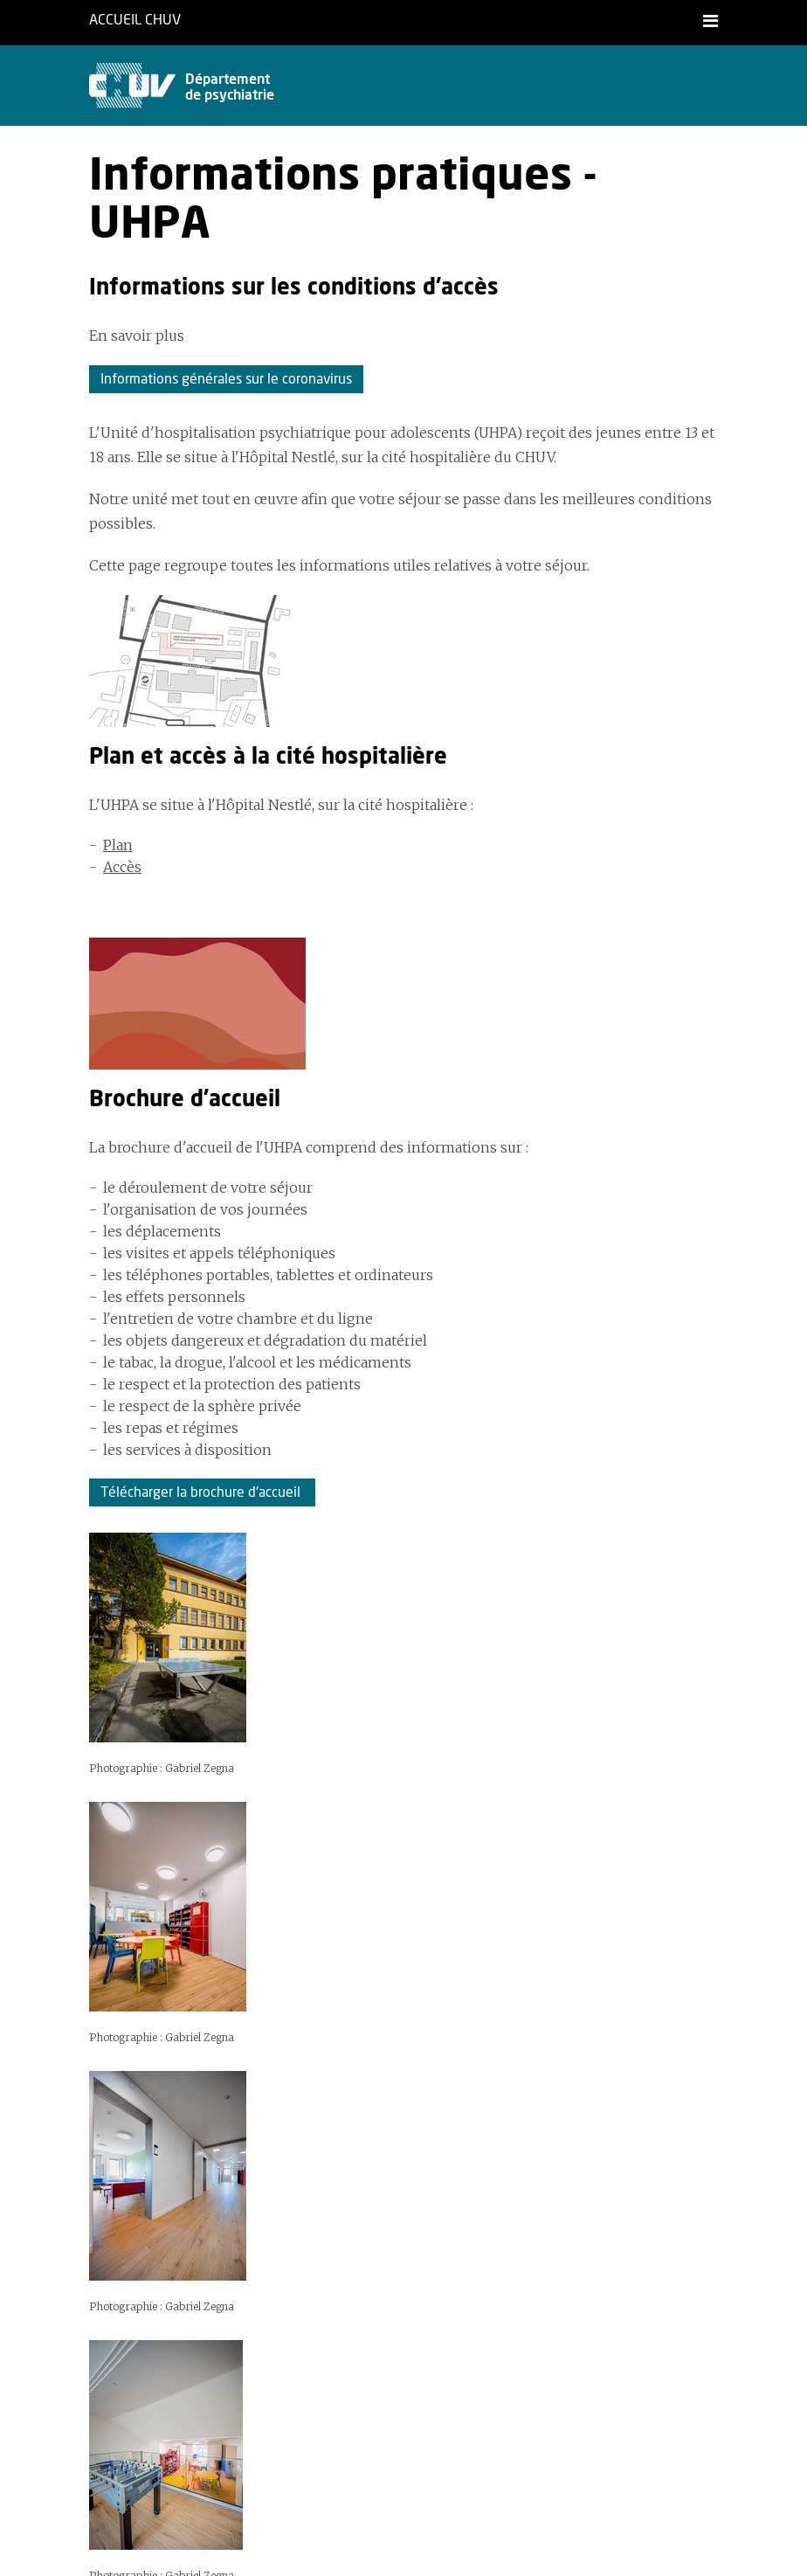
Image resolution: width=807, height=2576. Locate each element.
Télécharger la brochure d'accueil (202, 1492)
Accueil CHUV (135, 20)
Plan (118, 845)
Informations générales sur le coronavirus (226, 379)
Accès (122, 867)
